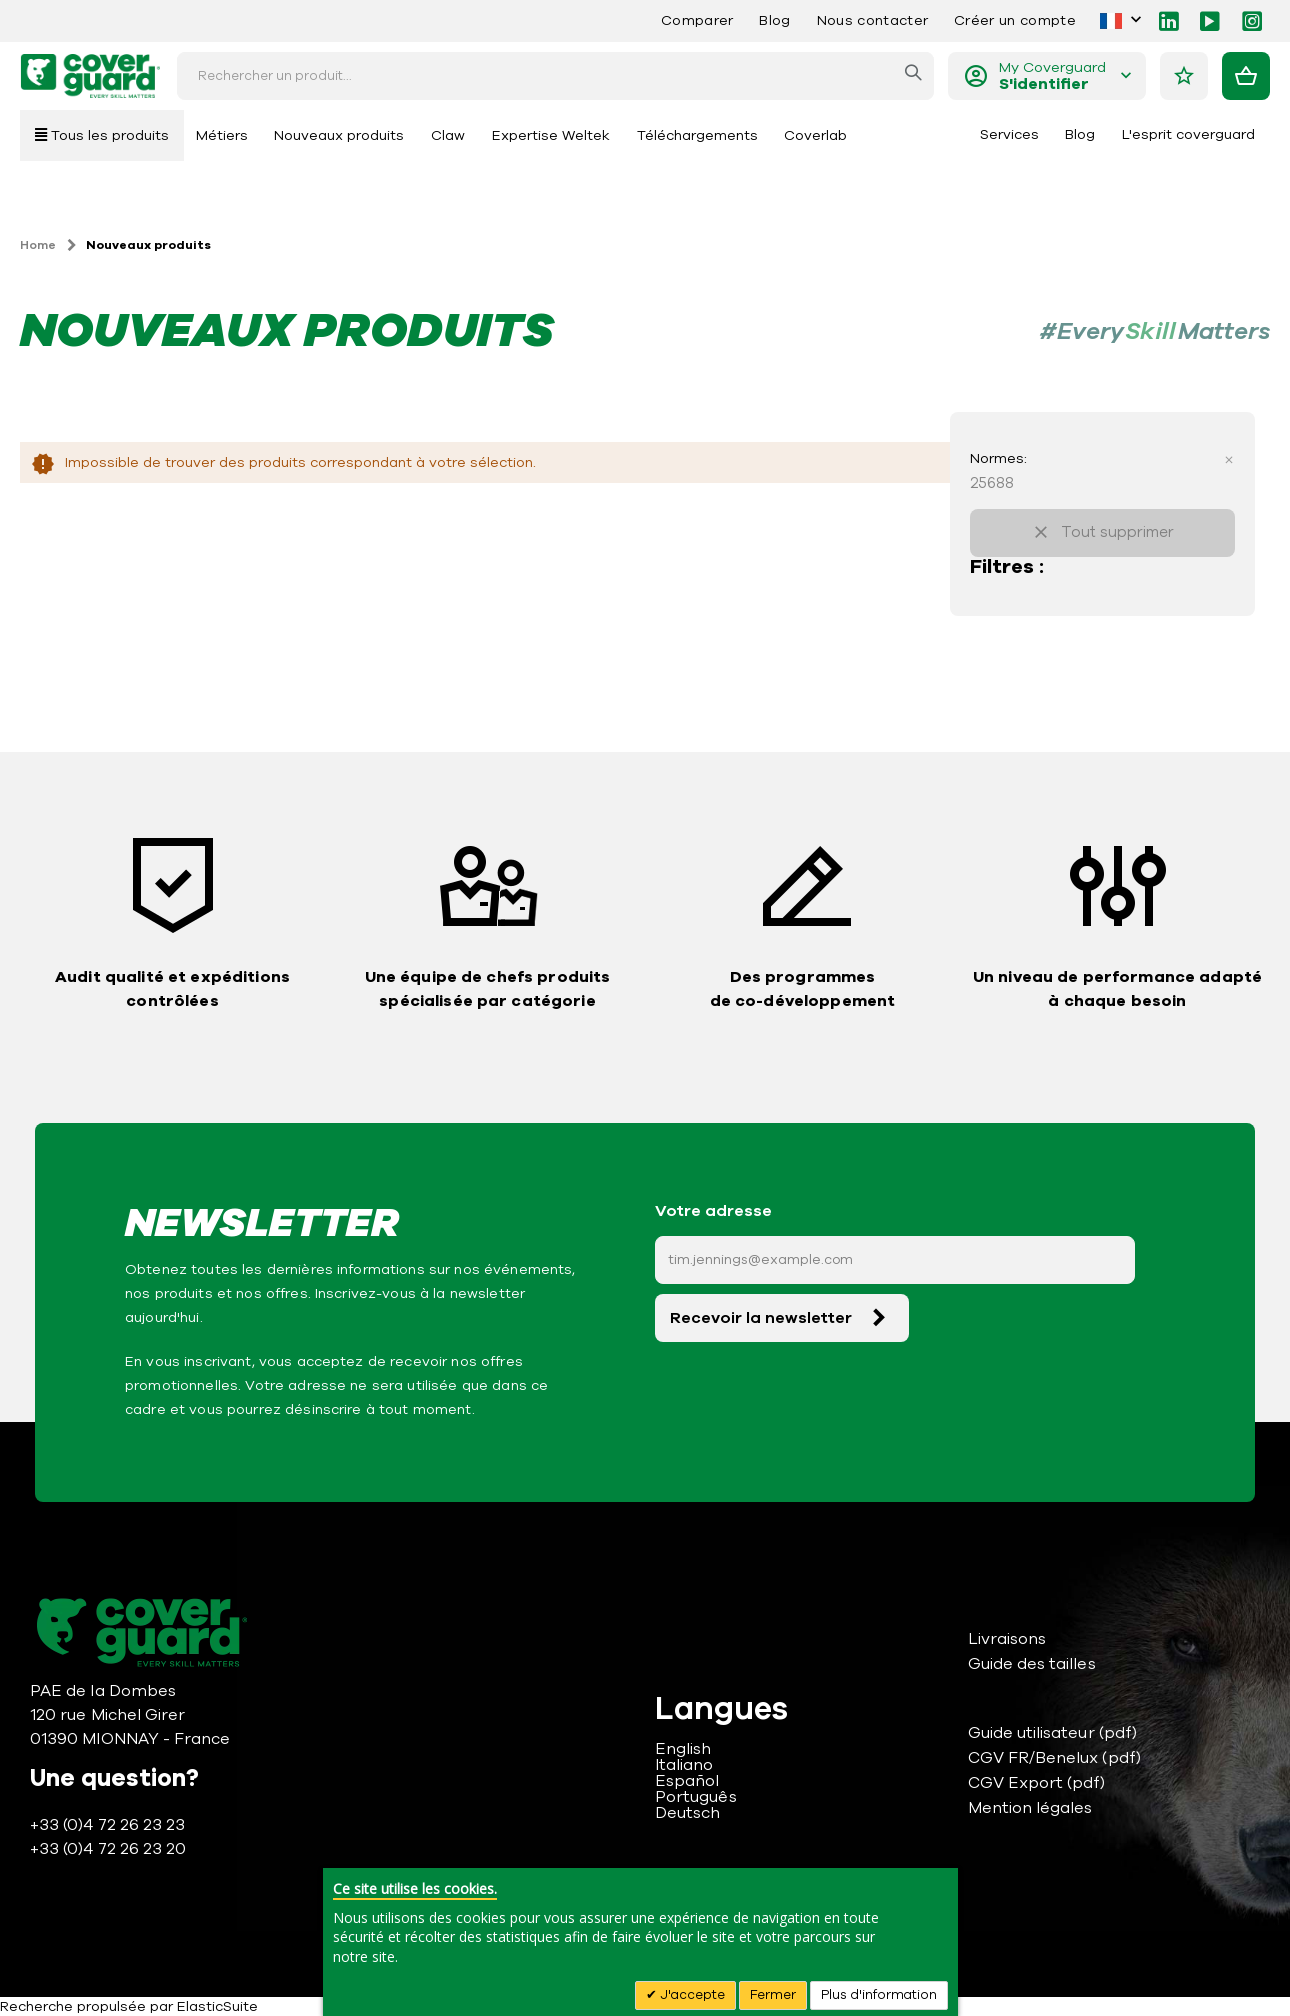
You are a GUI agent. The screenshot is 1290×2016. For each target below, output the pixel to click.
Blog (774, 20)
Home (38, 245)
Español (687, 1781)
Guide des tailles (1032, 1664)
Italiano (684, 1765)
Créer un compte (1015, 20)
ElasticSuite (217, 2006)
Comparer (697, 20)
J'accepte (691, 1995)
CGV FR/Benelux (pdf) (1054, 1758)
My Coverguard (1052, 76)
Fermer (773, 1995)
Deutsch (687, 1813)
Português (696, 1797)
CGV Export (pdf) (1037, 1783)
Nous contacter (872, 20)
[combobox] (555, 76)
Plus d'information (879, 1995)
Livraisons (1007, 1639)
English (683, 1749)
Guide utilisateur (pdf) (1053, 1733)
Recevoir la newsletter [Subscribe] (761, 1318)
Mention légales (1030, 1808)
